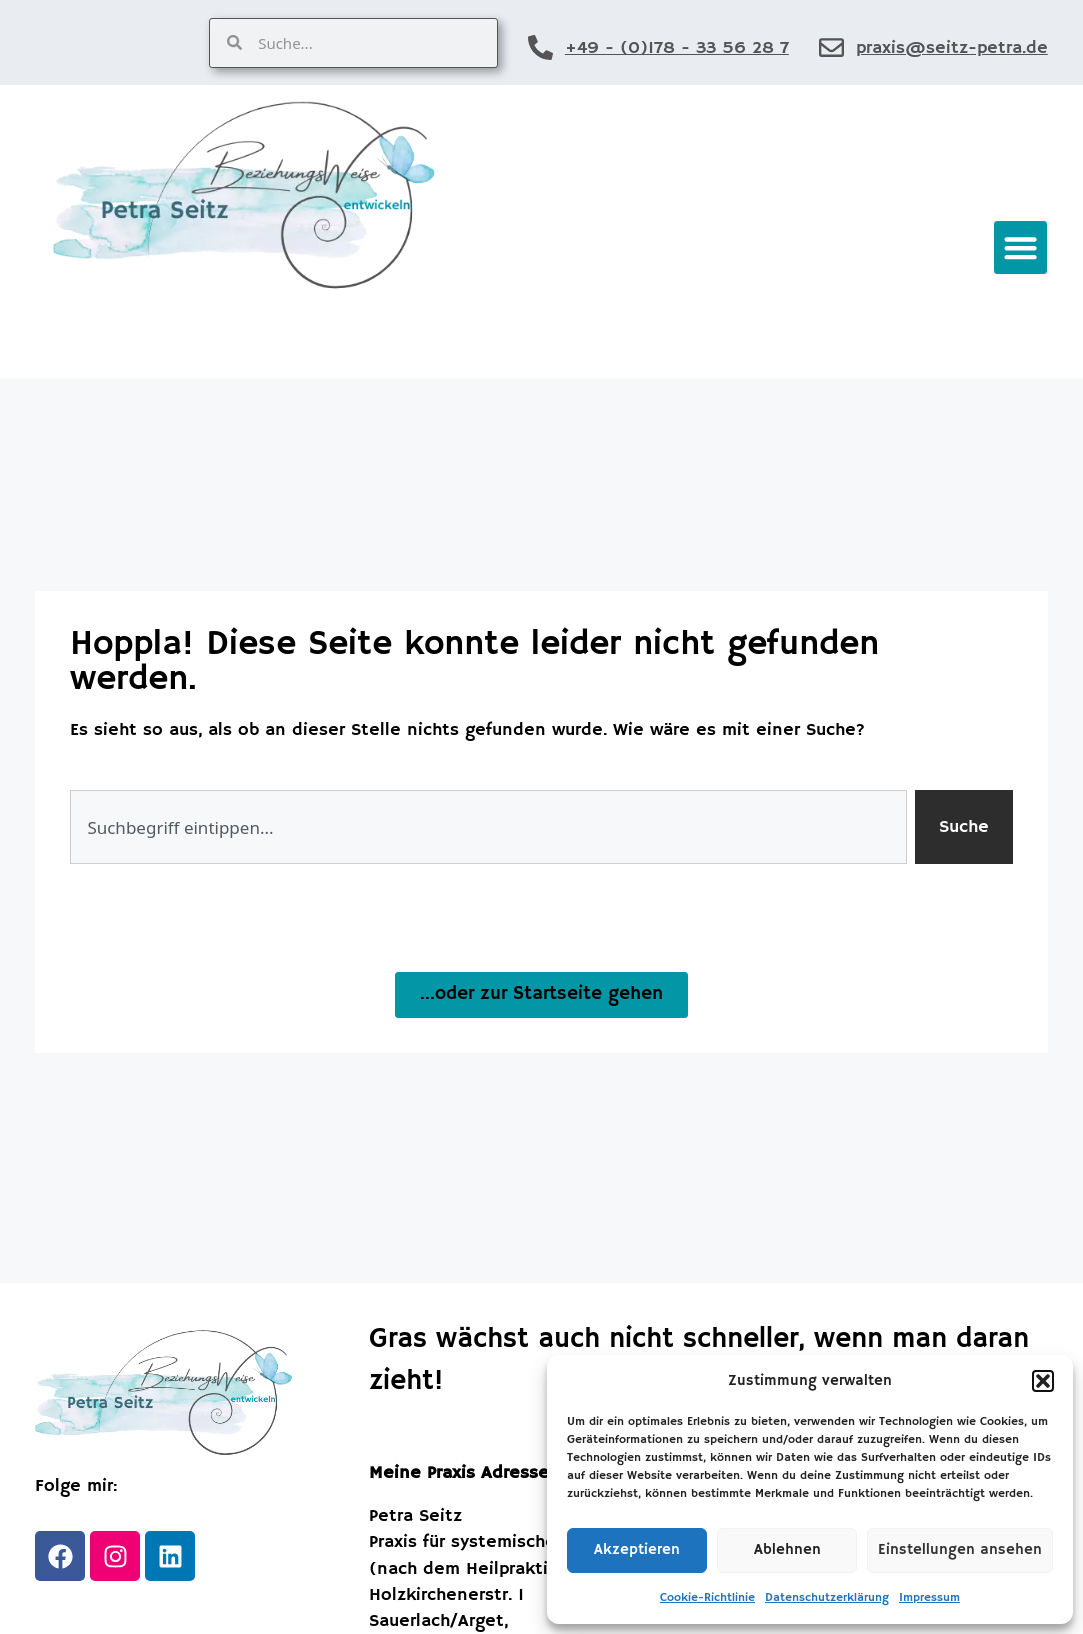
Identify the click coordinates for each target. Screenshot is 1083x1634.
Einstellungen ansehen (960, 1549)
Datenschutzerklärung (827, 1597)
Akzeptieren (637, 1549)
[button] (1043, 1381)
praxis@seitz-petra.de (952, 48)
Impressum (929, 1597)
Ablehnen (787, 1549)
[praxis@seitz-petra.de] (831, 47)
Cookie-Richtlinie (707, 1597)
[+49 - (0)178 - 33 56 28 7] (540, 47)
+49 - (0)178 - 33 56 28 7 (677, 48)
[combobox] (488, 827)
